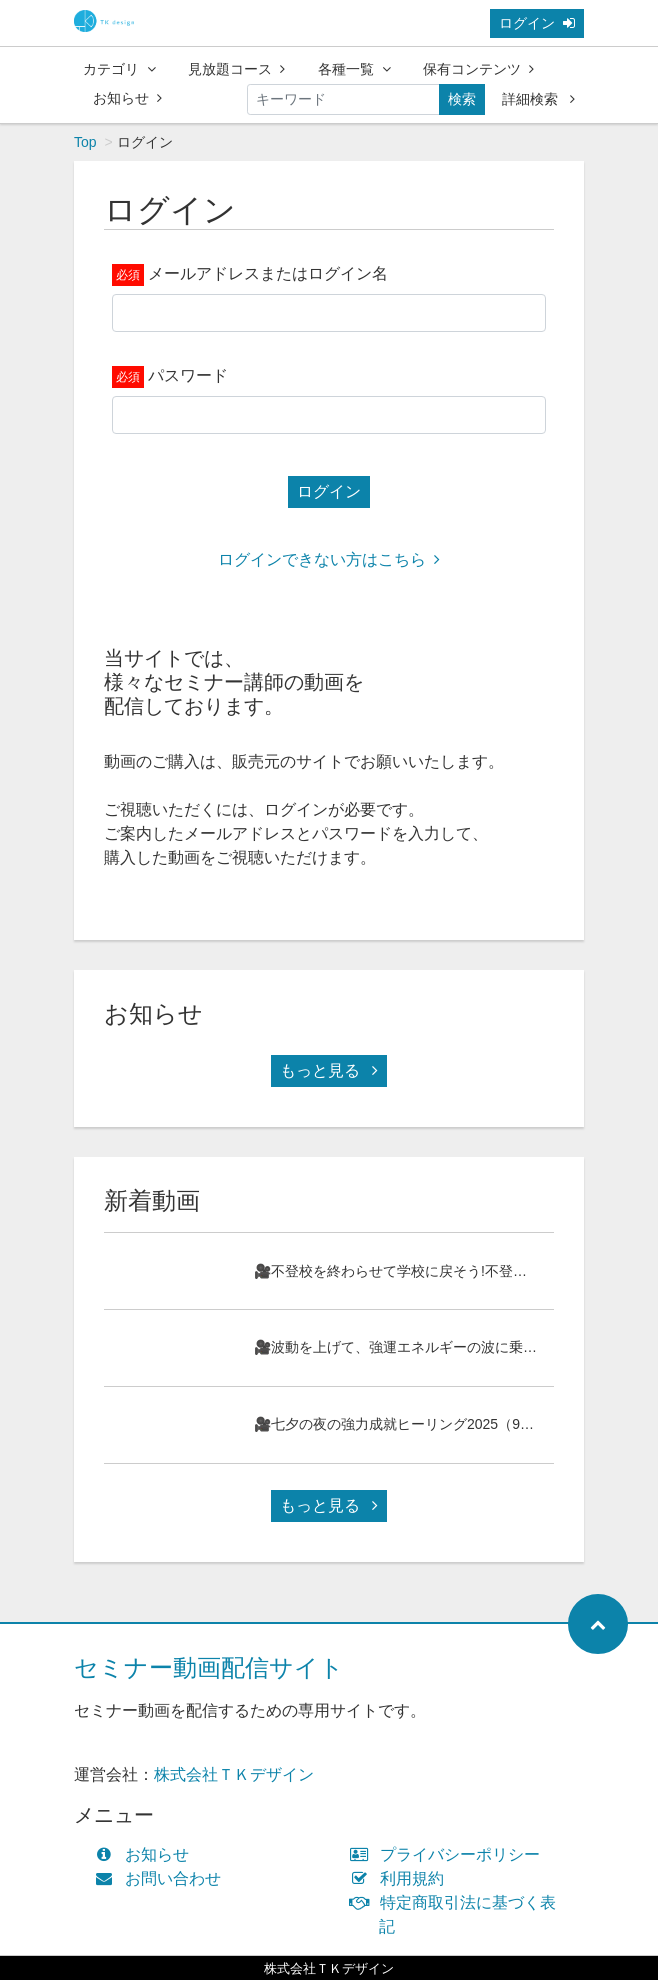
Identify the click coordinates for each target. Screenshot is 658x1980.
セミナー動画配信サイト (209, 1667)
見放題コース (236, 69)
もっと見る (329, 1070)
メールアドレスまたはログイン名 (268, 273)
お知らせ (127, 98)
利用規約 (401, 1878)
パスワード (188, 375)
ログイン (537, 23)
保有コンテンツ (478, 69)
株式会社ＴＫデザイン (234, 1774)
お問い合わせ (162, 1878)
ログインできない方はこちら (329, 559)
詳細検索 (538, 99)
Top (85, 142)
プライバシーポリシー (449, 1854)
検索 (462, 99)
